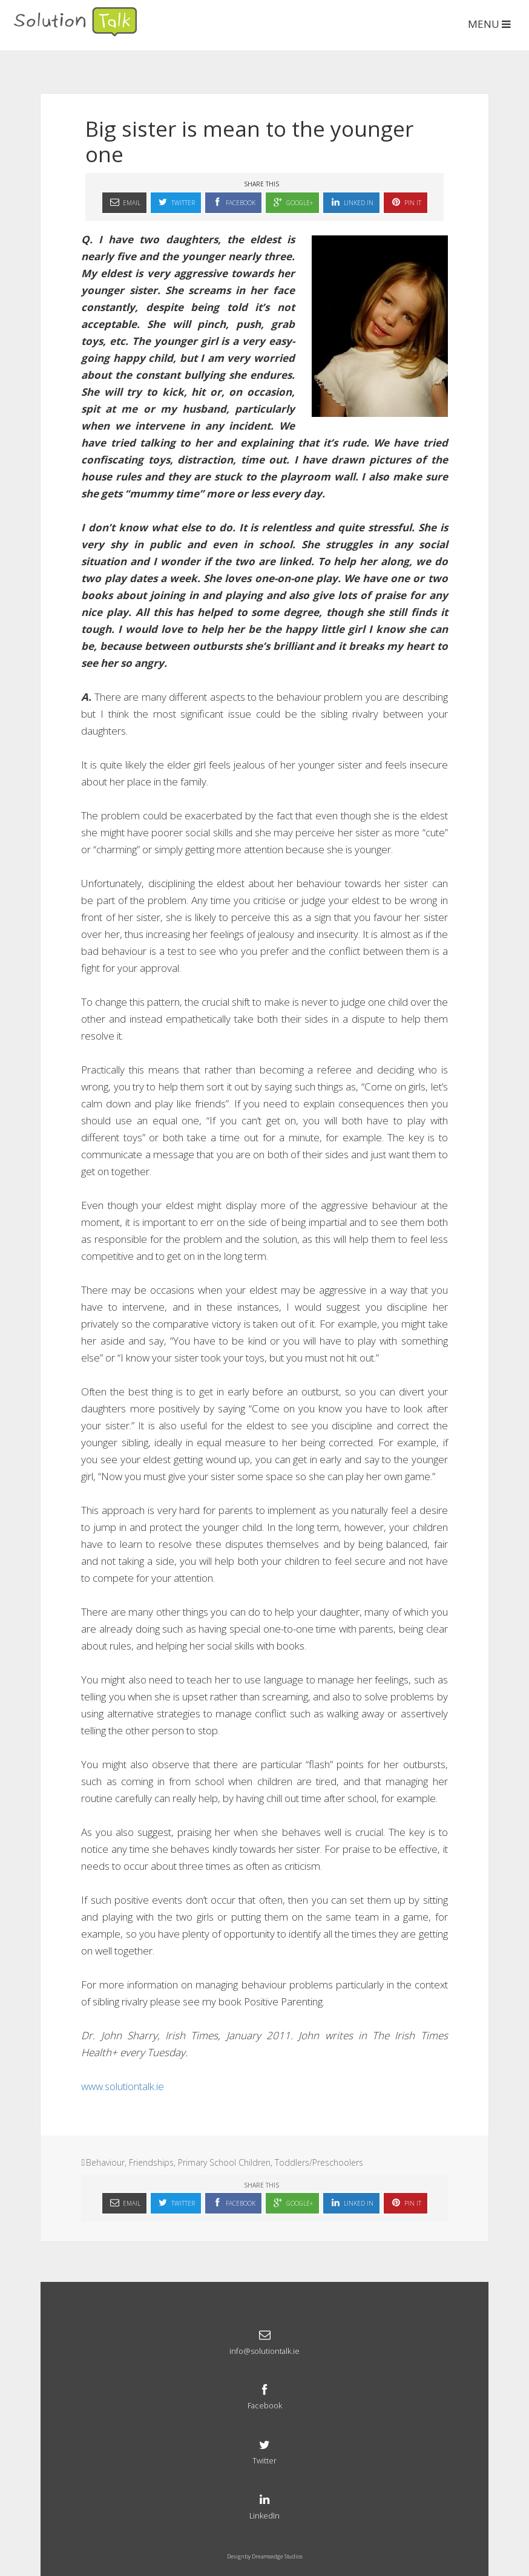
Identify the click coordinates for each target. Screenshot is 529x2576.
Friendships (151, 2162)
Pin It (405, 201)
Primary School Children (224, 2162)
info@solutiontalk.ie (264, 2340)
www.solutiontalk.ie (122, 2086)
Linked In (351, 201)
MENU (491, 24)
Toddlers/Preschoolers (319, 2162)
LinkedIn (264, 2505)
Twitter (176, 201)
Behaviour (105, 2162)
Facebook (233, 201)
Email (124, 201)
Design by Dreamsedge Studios (265, 2556)
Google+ (292, 201)
